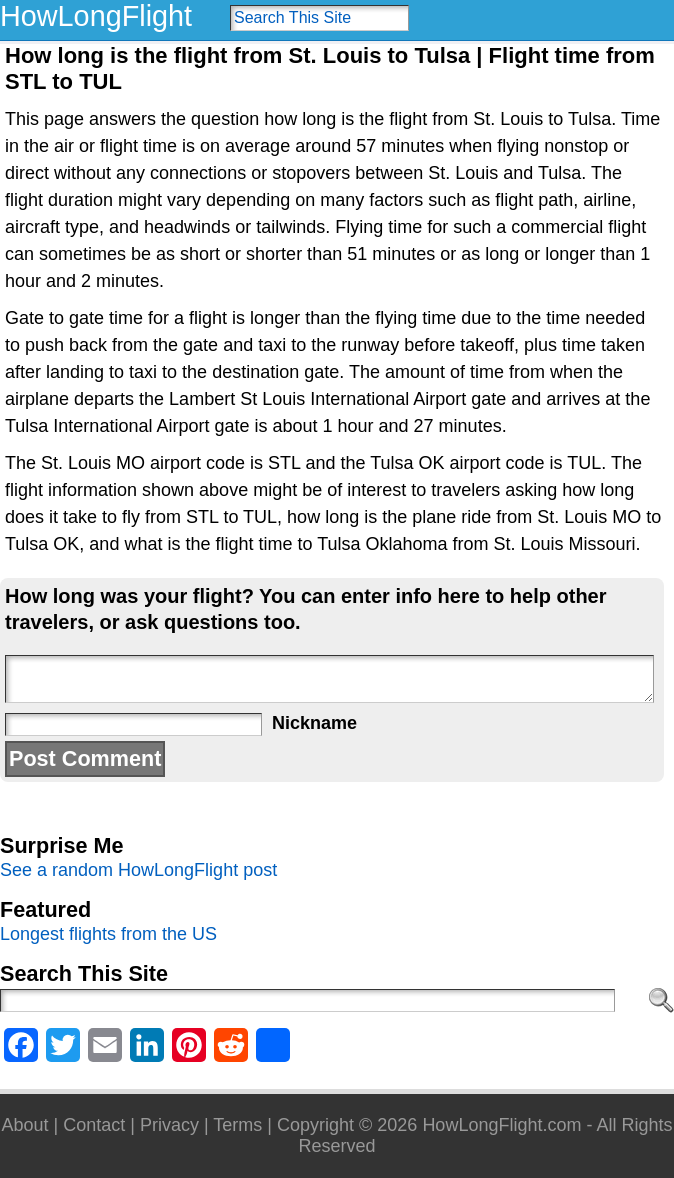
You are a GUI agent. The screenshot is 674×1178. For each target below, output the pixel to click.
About (25, 1125)
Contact (94, 1125)
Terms (237, 1125)
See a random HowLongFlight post (138, 870)
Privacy (169, 1125)
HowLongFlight (96, 16)
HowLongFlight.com (501, 1125)
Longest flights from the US (108, 934)
